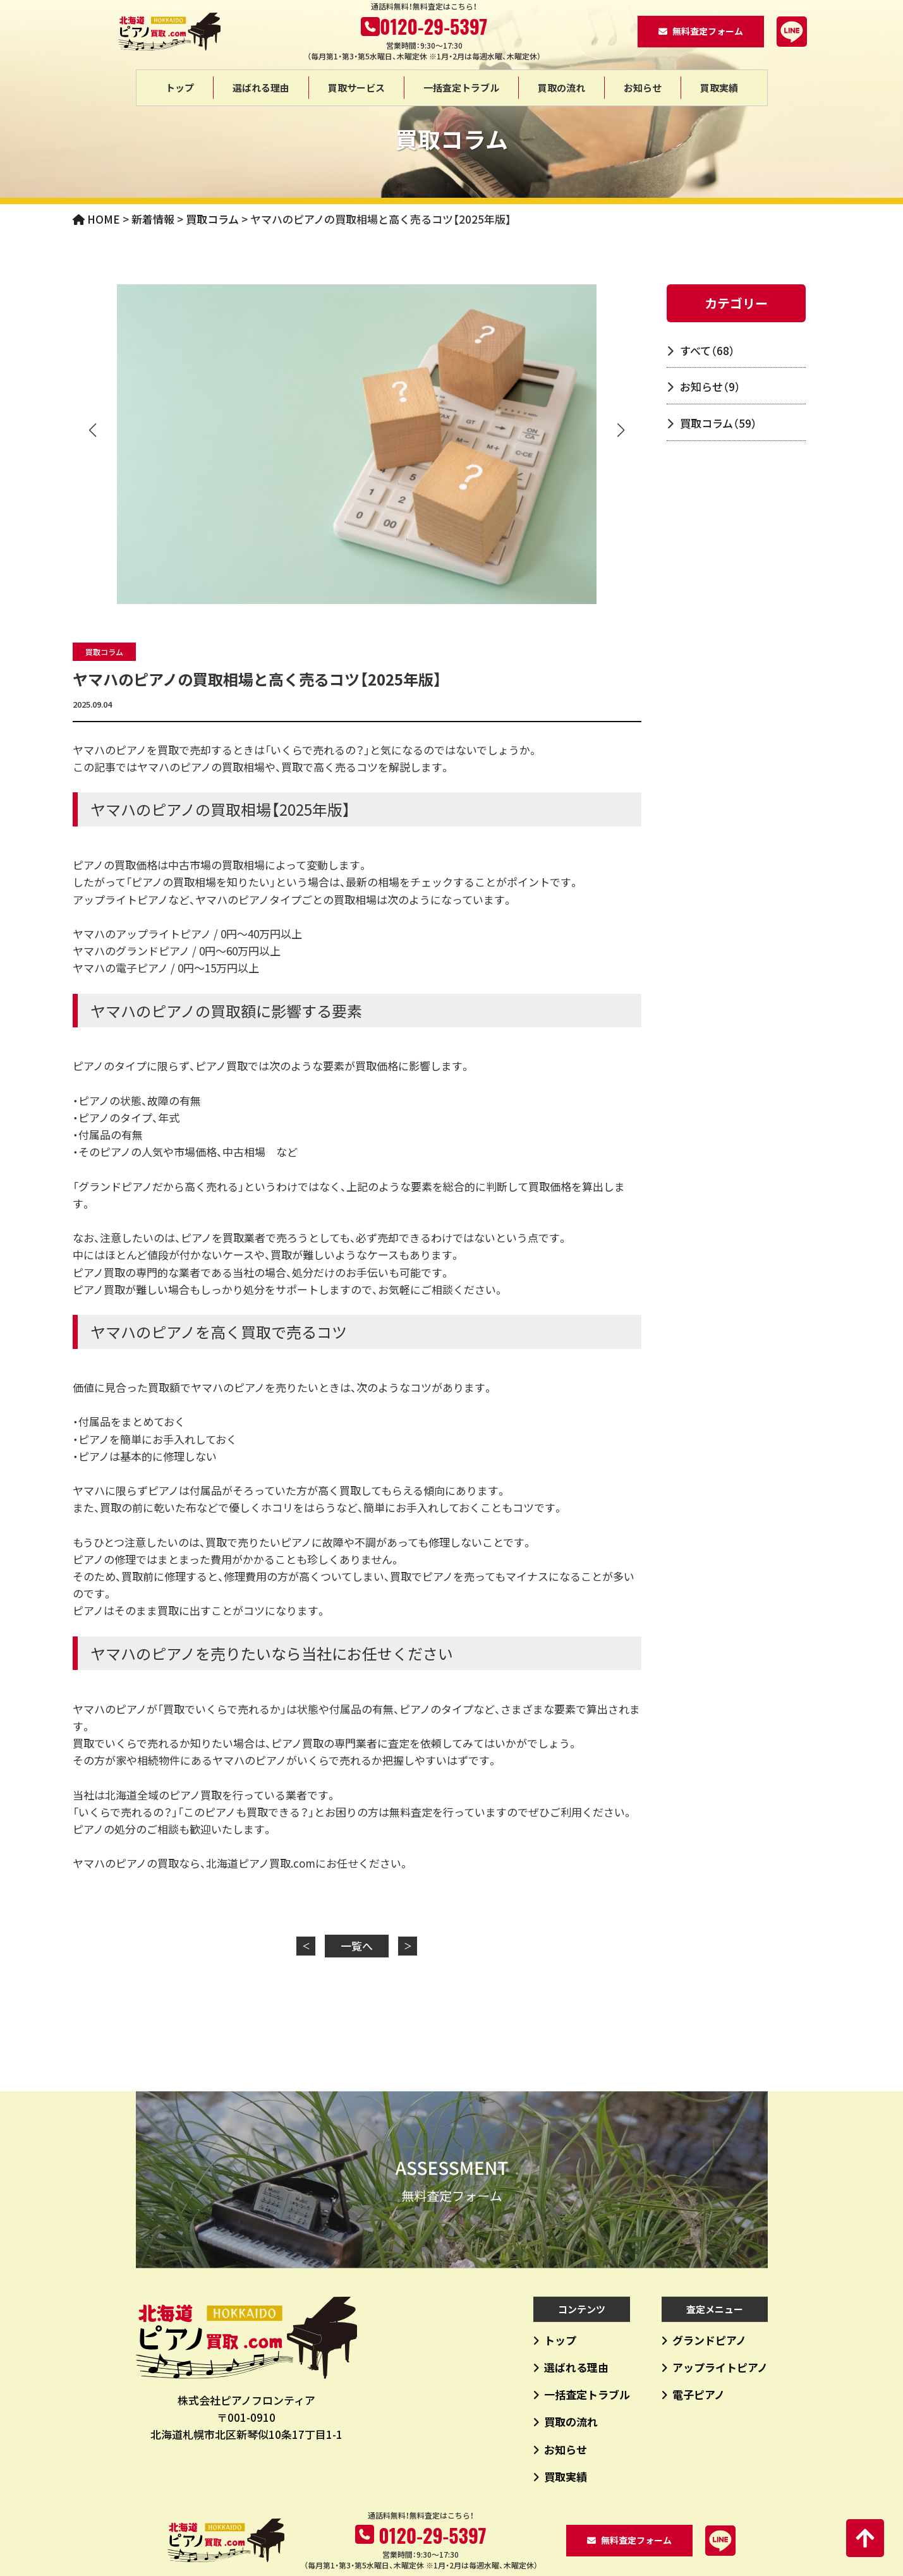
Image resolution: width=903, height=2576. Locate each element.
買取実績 (719, 87)
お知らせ (643, 87)
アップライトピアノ (720, 2367)
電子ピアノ (698, 2394)
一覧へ (357, 1946)
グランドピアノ (709, 2340)
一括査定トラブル (461, 87)
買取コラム (104, 651)
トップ (180, 87)
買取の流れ (561, 87)
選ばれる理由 (261, 87)
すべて (707, 350)
